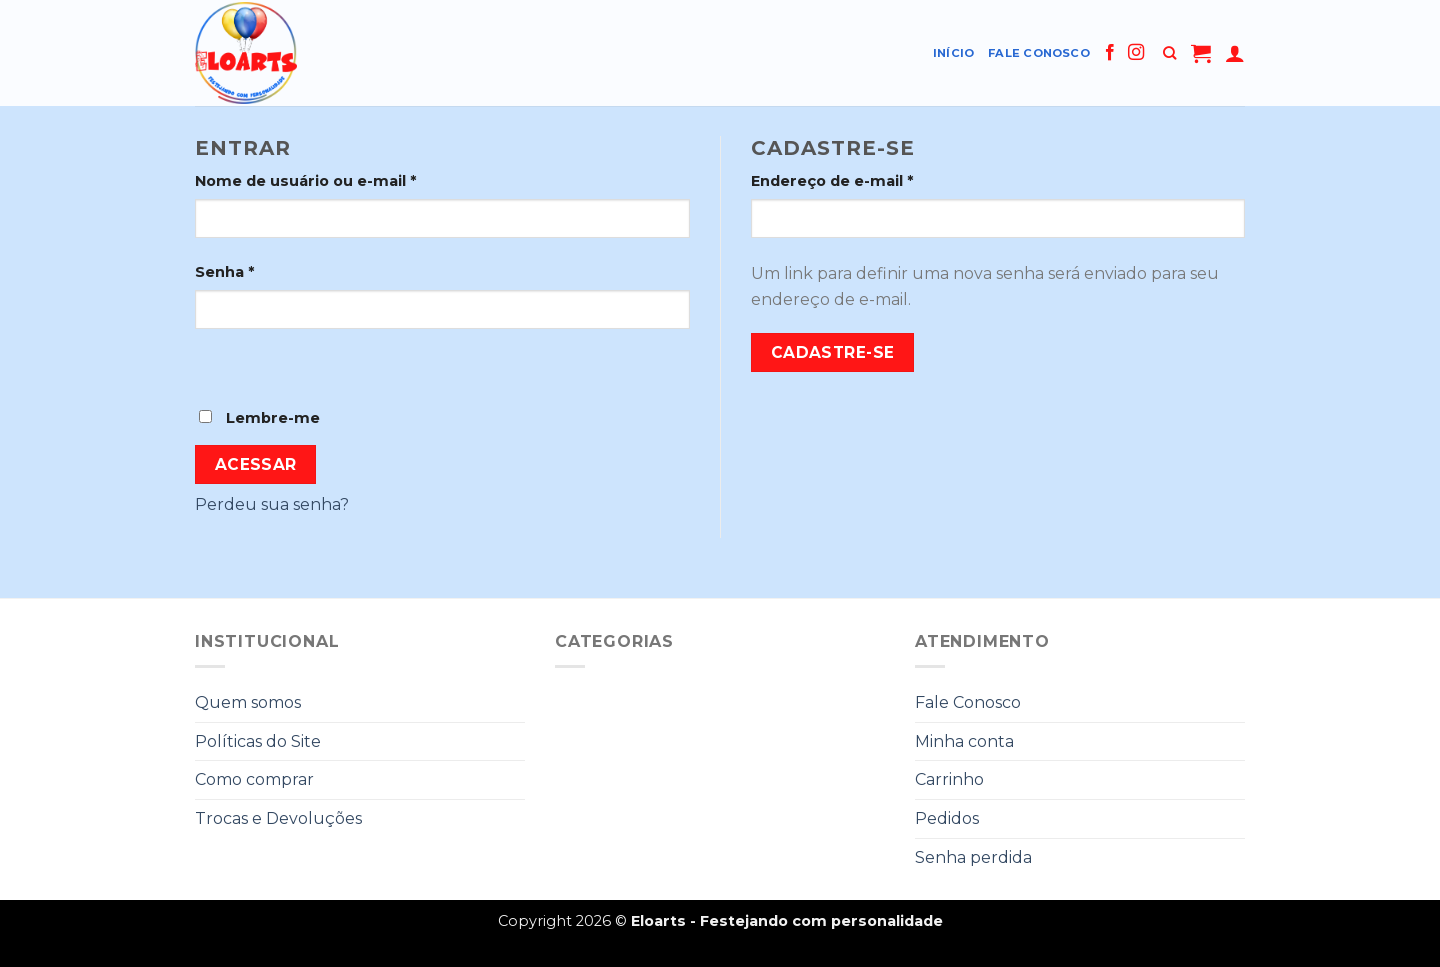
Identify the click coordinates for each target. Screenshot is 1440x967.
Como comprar (254, 779)
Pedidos (947, 818)
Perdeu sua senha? (272, 504)
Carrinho (949, 779)
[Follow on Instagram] (1136, 53)
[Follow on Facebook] (1110, 53)
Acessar (256, 464)
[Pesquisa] (1169, 53)
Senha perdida (973, 857)
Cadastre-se (833, 352)
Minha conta (964, 741)
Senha (224, 272)
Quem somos (248, 702)
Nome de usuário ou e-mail (305, 181)
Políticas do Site (258, 741)
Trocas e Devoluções (278, 818)
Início (953, 53)
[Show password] (214, 363)
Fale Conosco (1039, 53)
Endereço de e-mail (832, 181)
